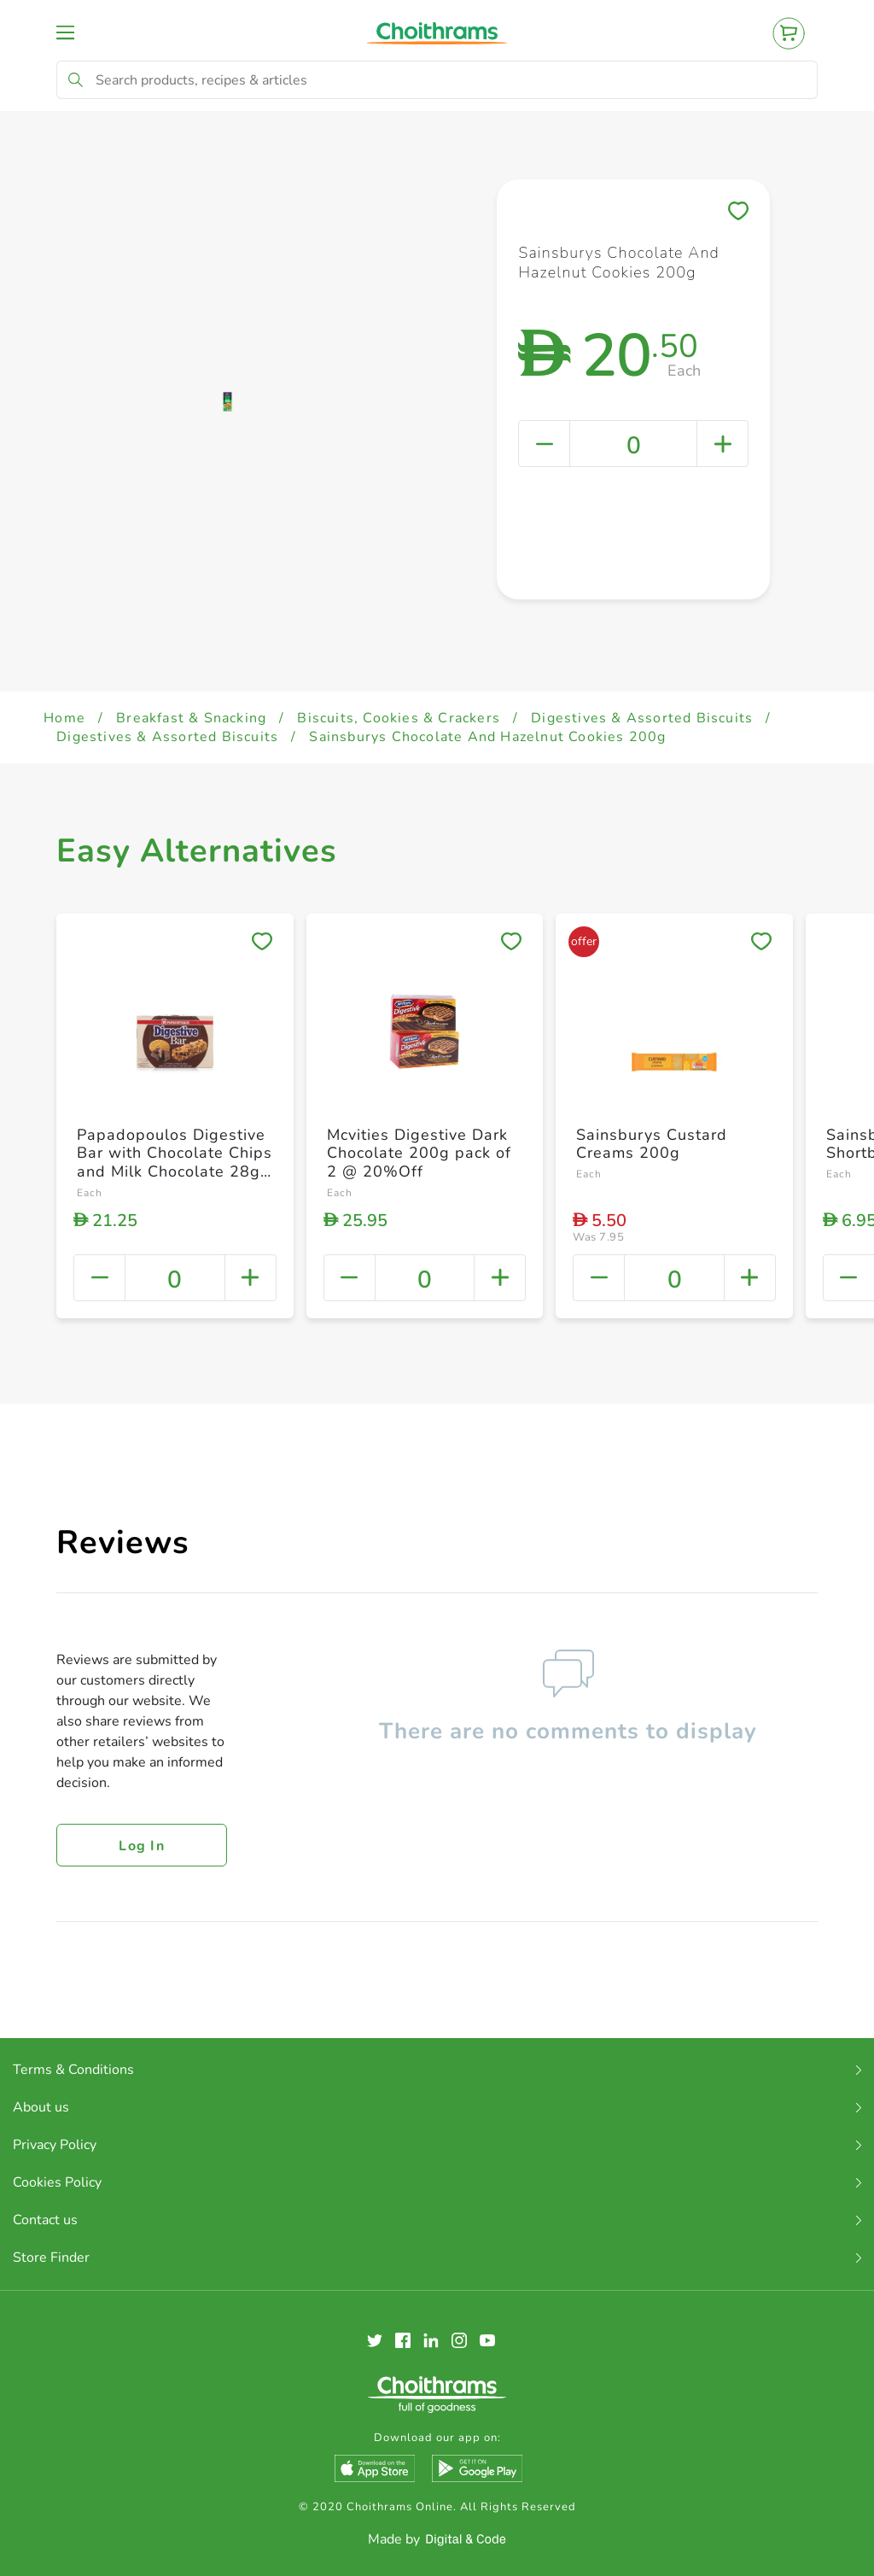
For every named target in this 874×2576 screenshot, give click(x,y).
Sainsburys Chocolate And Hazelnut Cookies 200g (487, 736)
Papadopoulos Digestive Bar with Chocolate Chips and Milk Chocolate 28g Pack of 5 (174, 1162)
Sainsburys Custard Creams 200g (651, 1144)
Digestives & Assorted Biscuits (642, 718)
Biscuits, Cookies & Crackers (398, 718)
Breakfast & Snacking (191, 718)
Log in (142, 1846)
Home (64, 718)
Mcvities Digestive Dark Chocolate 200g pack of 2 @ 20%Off (419, 1153)
